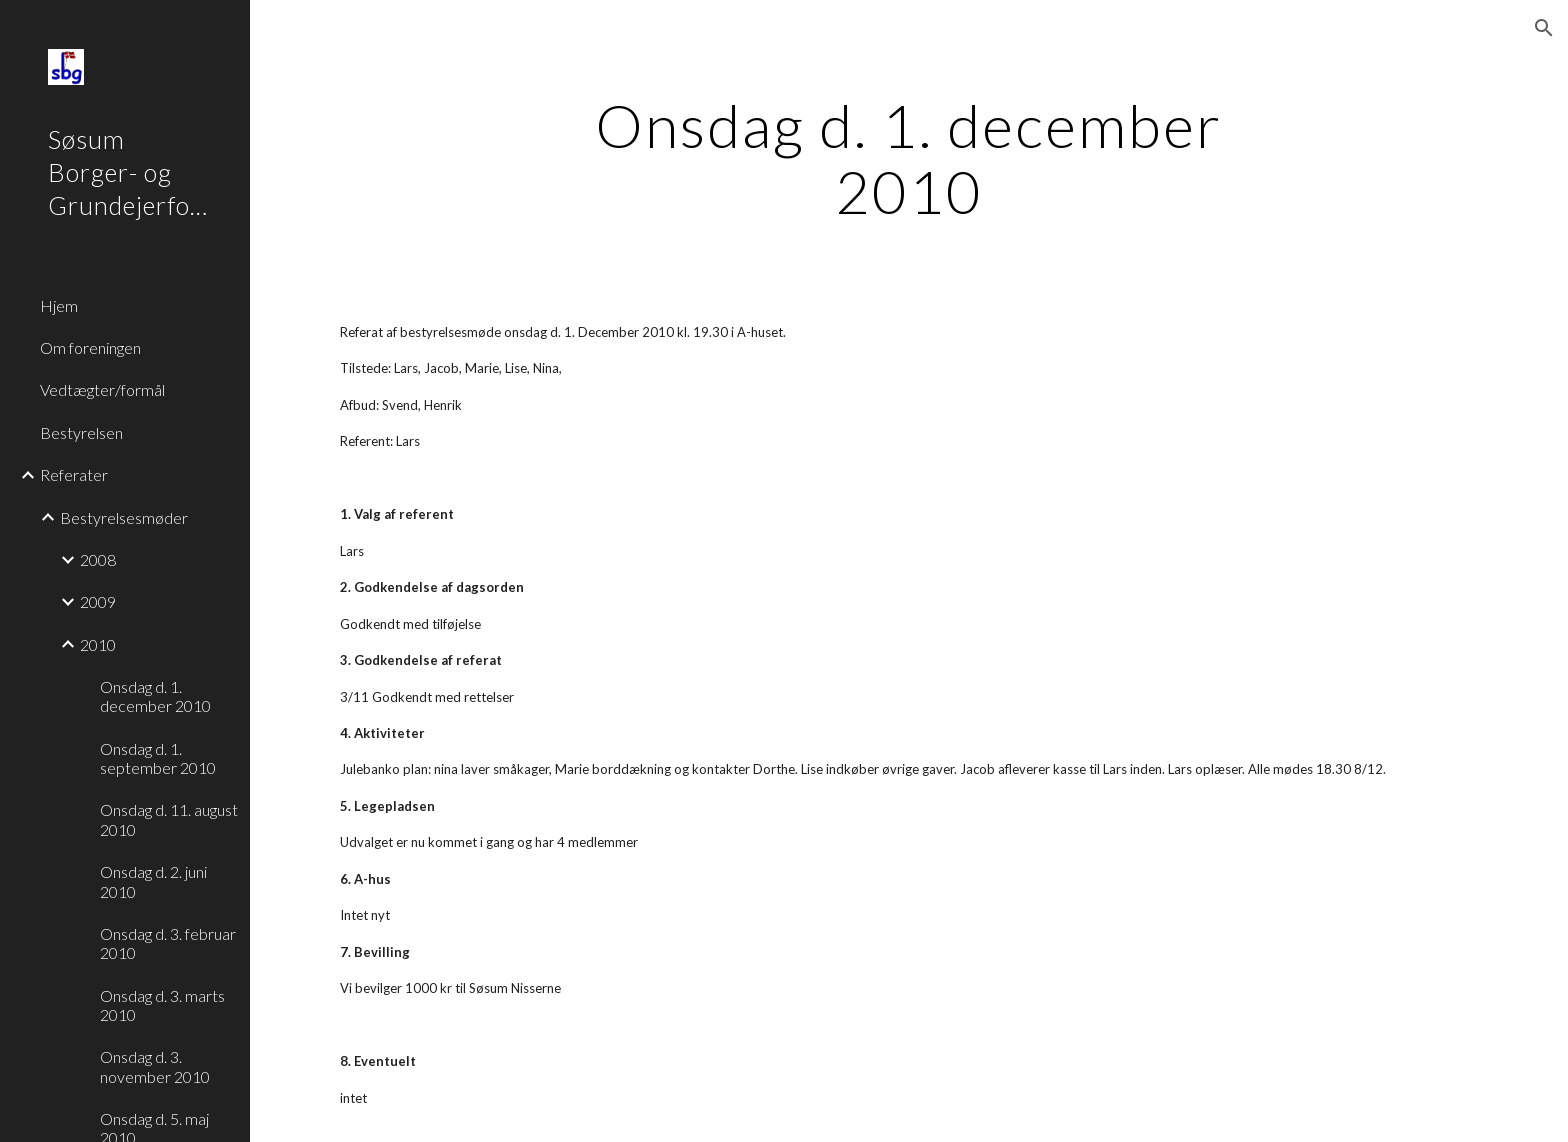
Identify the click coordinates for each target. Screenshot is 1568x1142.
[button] (1544, 28)
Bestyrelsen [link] (81, 432)
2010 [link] (98, 644)
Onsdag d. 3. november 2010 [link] (155, 1066)
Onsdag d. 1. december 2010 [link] (155, 696)
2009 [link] (98, 601)
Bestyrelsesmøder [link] (124, 517)
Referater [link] (74, 474)
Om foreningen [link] (90, 347)
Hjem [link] (59, 305)
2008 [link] (98, 559)
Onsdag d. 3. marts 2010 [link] (162, 1005)
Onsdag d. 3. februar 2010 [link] (168, 943)
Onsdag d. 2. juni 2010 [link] (153, 881)
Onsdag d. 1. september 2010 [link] (158, 758)
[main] (909, 158)
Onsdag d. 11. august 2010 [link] (169, 819)
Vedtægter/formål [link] (102, 389)
